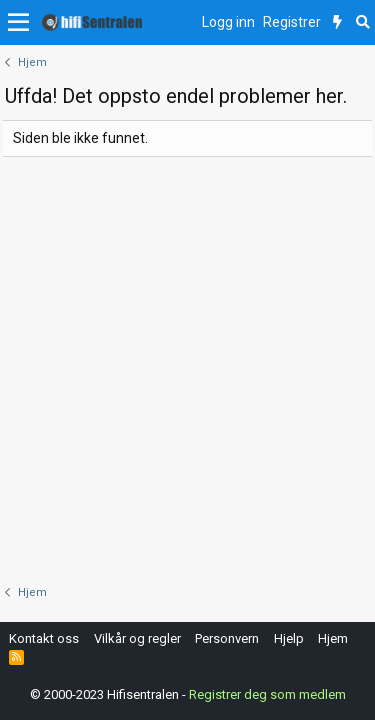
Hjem (333, 638)
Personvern (227, 638)
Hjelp (289, 638)
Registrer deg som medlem (267, 694)
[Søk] (362, 23)
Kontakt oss (44, 638)
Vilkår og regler (137, 638)
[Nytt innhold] (337, 23)
